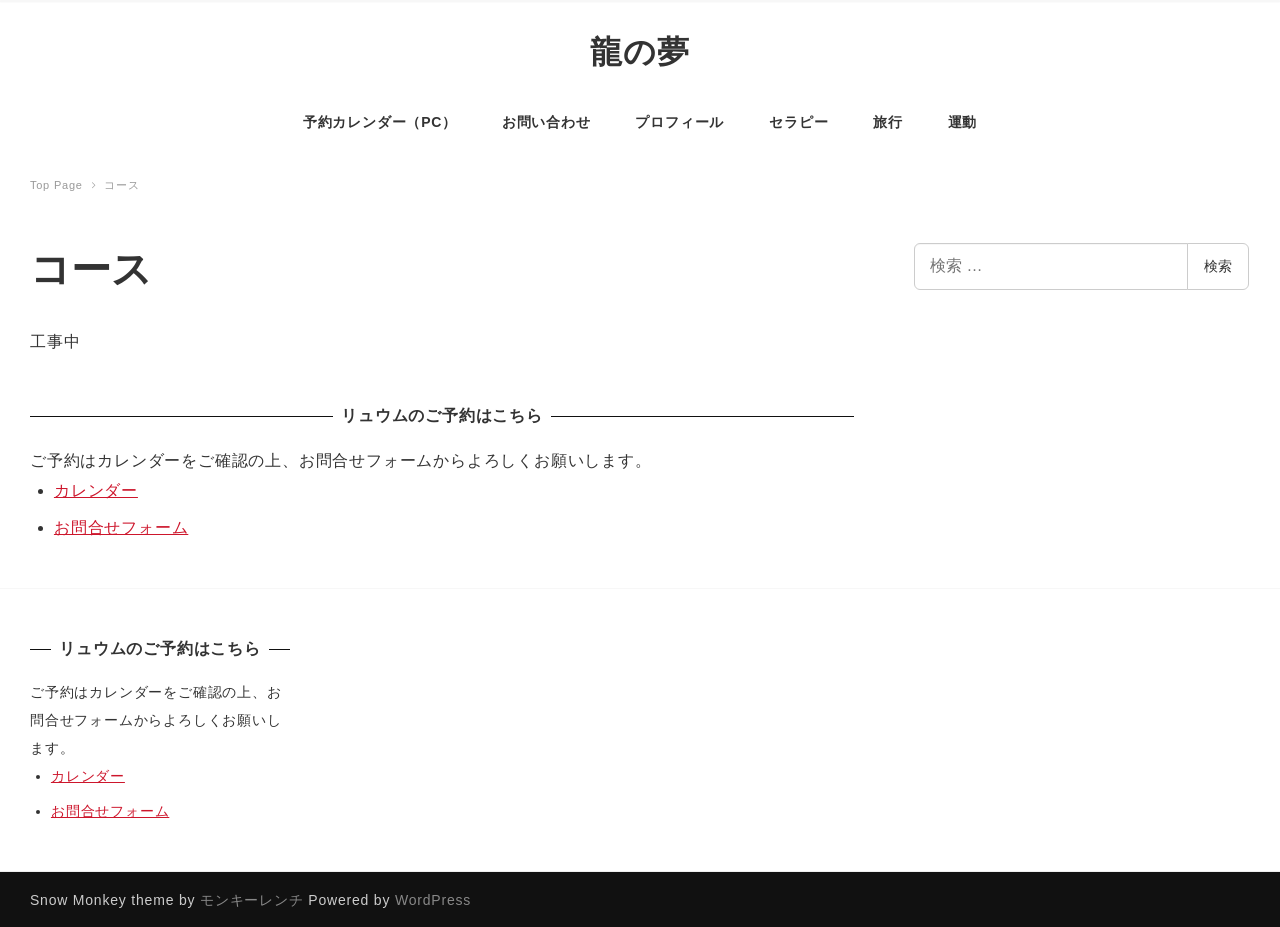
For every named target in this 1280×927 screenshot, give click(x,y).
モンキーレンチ (252, 898)
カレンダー (96, 488)
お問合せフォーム (121, 525)
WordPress (433, 898)
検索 (1218, 264)
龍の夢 (639, 51)
